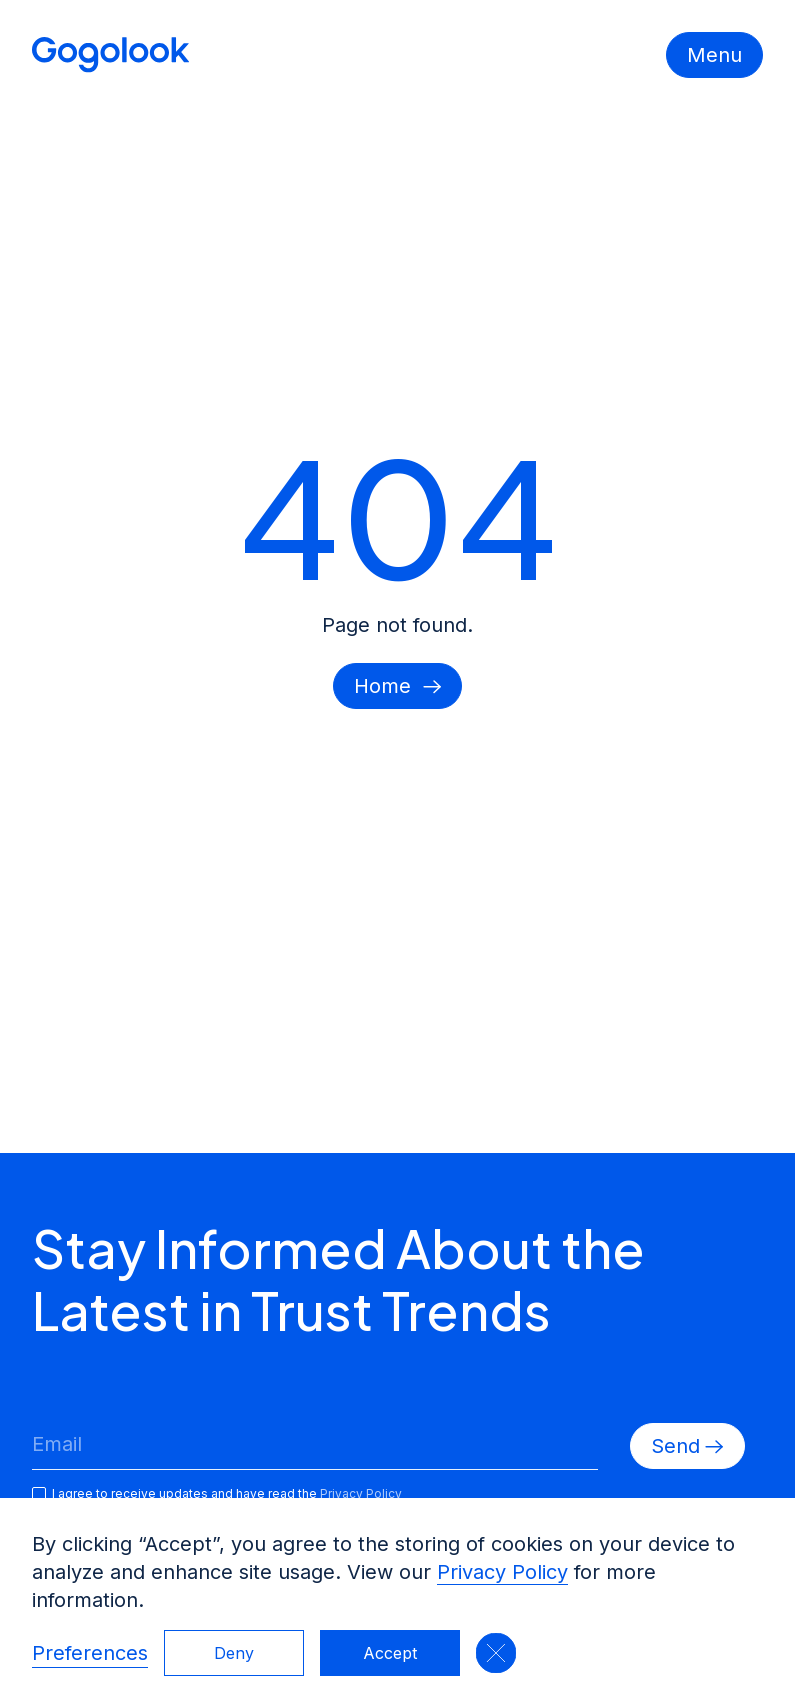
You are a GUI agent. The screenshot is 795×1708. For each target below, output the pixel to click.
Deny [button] (234, 1653)
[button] (496, 1653)
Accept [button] (390, 1653)
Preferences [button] (90, 1653)
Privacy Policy (502, 1572)
